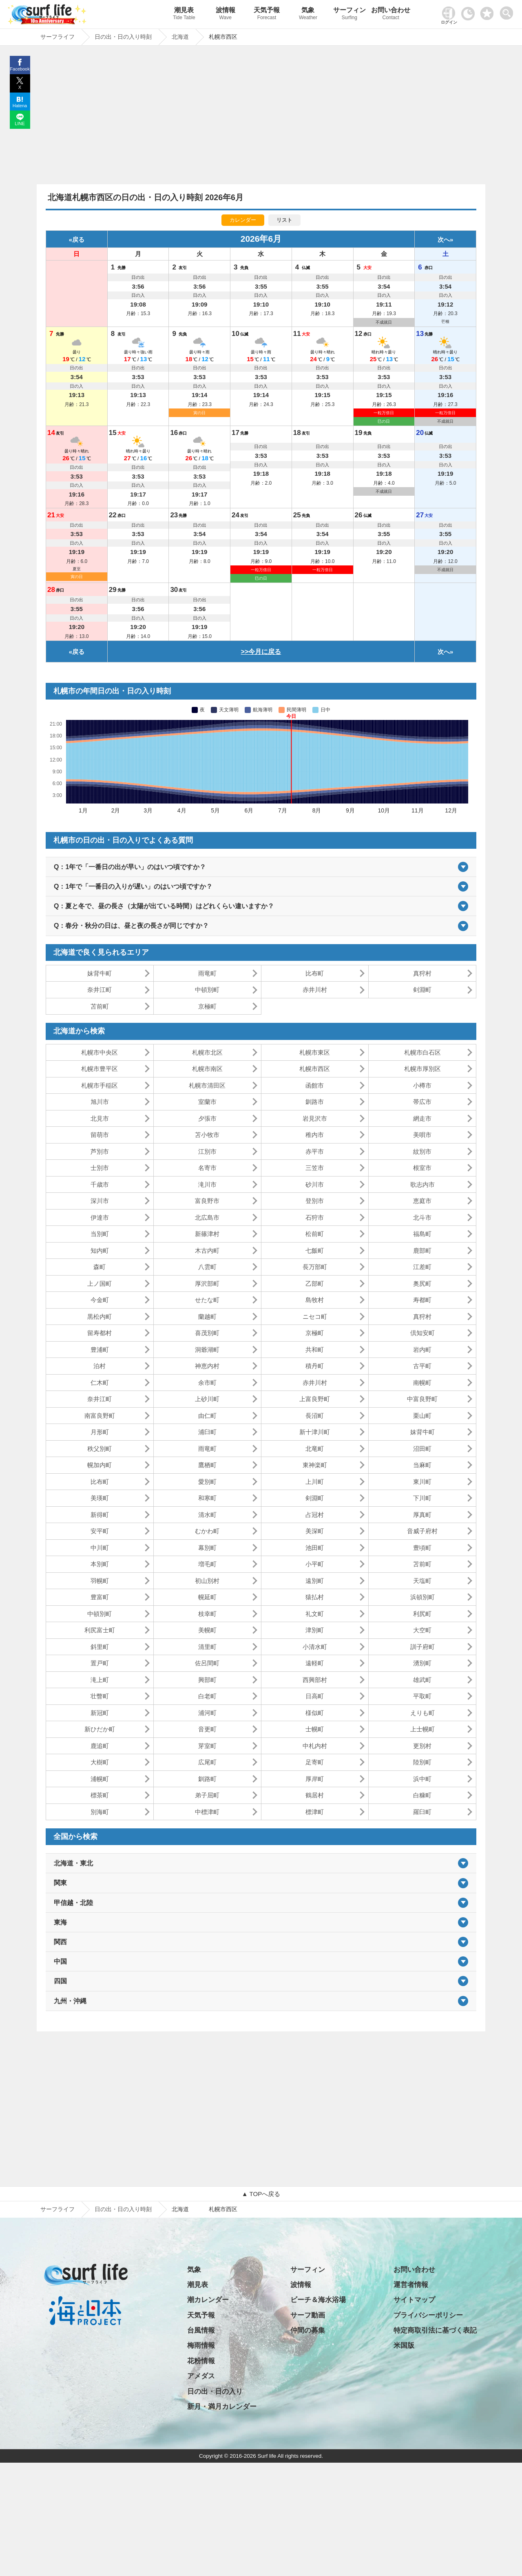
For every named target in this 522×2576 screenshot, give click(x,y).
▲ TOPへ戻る (261, 2193)
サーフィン (349, 14)
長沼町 (314, 1415)
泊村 (99, 1365)
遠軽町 (314, 1663)
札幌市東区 (314, 1052)
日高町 (314, 1696)
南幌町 (422, 1382)
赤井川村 (315, 989)
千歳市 (100, 1184)
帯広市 (422, 1101)
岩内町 (422, 1349)
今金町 (100, 1299)
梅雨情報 (201, 2345)
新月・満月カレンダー (222, 2406)
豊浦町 (100, 1349)
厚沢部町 (207, 1283)
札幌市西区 (314, 1068)
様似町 (314, 1712)
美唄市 (422, 1134)
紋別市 (422, 1151)
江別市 (207, 1151)
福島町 (422, 1233)
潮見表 (184, 14)
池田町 (314, 1547)
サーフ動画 (307, 2315)
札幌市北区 (207, 1052)
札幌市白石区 (422, 1052)
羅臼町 (422, 1811)
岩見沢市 (315, 1118)
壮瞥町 (100, 1696)
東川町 (422, 1481)
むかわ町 (207, 1530)
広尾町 (207, 1762)
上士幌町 (422, 1729)
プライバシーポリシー (428, 2315)
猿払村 (314, 1597)
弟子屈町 (207, 1795)
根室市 (422, 1167)
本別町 (100, 1564)
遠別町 (314, 1580)
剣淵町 (422, 989)
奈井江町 (99, 989)
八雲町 (207, 1266)
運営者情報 (411, 2285)
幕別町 (207, 1547)
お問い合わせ (390, 14)
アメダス (201, 2376)
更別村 (422, 1745)
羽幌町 (100, 1580)
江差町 (422, 1266)
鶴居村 (314, 1795)
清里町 (207, 1646)
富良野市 (207, 1200)
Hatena (20, 105)
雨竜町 (207, 973)
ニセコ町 (315, 1316)
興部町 (207, 1679)
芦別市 (100, 1151)
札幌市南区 (207, 1068)
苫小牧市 (207, 1134)
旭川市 (100, 1101)
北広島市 (207, 1217)
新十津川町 (314, 1431)
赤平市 (314, 1151)
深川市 (100, 1200)
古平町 (422, 1365)
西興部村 (315, 1679)
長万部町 (315, 1266)
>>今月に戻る (261, 651)
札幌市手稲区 (99, 1085)
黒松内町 (99, 1316)
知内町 (100, 1250)
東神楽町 (315, 1464)
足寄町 (314, 1762)
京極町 (207, 1006)
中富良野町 (422, 1398)
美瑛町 (100, 1497)
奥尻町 (422, 1283)
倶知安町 (422, 1332)
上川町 (314, 1481)
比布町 (314, 973)
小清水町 (315, 1646)
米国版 (404, 2345)
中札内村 (315, 1745)
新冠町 (100, 1712)
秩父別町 (99, 1448)
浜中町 (422, 1778)
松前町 (314, 1233)
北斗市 (422, 1217)
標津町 (314, 1811)
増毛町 (207, 1564)
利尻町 (422, 1613)
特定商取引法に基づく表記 (435, 2330)
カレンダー (243, 220)
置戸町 (100, 1663)
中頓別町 (207, 989)
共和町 (314, 1349)
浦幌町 (100, 1778)
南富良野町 (99, 1415)
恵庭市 (422, 1200)
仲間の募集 (307, 2330)
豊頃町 (422, 1547)
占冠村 (314, 1514)
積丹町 (314, 1365)
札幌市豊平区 (99, 1068)
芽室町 (207, 1745)
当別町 (100, 1233)
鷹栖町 (207, 1464)
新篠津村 (207, 1233)
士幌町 (314, 1729)
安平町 (100, 1530)
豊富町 (100, 1597)
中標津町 (207, 1811)
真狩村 (422, 973)
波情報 (225, 14)
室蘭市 (207, 1101)
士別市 (100, 1167)
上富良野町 (314, 1398)
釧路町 (207, 1778)
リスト (284, 220)
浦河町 (207, 1712)
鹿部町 (422, 1250)
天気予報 (266, 14)
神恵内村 (207, 1365)
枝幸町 (207, 1613)
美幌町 (207, 1630)
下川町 (422, 1497)
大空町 (422, 1630)
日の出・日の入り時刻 (123, 2209)
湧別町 (422, 1663)
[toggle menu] (508, 11)
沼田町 (422, 1448)
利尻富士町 (99, 1630)
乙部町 (314, 1283)
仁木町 (100, 1382)
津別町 (314, 1630)
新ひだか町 (99, 1729)
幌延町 (207, 1597)
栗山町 (422, 1415)
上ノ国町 (99, 1283)
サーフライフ (57, 2209)
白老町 (207, 1696)
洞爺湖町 (207, 1349)
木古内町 (207, 1250)
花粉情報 (201, 2361)
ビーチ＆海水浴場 (318, 2300)
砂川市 (314, 1184)
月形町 (100, 1431)
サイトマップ (414, 2300)
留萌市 (100, 1134)
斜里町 (100, 1646)
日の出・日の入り (215, 2391)
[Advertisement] (261, 117)
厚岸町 (314, 1778)
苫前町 (100, 1006)
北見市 (100, 1118)
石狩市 (314, 1217)
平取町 (422, 1696)
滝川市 (207, 1184)
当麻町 (422, 1464)
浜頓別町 (422, 1597)
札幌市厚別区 (422, 1068)
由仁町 (207, 1415)
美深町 (314, 1530)
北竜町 (314, 1448)
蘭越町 (207, 1316)
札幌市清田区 (207, 1085)
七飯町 (314, 1250)
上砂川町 (207, 1398)
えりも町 (422, 1712)
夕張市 (207, 1118)
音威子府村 (422, 1530)
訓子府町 (422, 1646)
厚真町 (422, 1514)
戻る (78, 239)
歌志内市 (422, 1184)
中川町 (100, 1547)
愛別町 (207, 1481)
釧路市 (314, 1101)
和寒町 (207, 1497)
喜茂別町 (207, 1332)
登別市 (314, 1200)
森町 (99, 1266)
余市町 (207, 1382)
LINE (19, 123)
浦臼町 (207, 1431)
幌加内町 (99, 1464)
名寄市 (207, 1167)
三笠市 (314, 1167)
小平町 (314, 1564)
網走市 (422, 1118)
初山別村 (207, 1580)
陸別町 (422, 1762)
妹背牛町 (99, 973)
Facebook (19, 68)
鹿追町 (100, 1745)
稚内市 (314, 1134)
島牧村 (314, 1299)
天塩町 (422, 1580)
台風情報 (201, 2330)
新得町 (100, 1514)
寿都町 (422, 1299)
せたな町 (207, 1299)
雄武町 (422, 1679)
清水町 (207, 1514)
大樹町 (100, 1762)
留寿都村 (99, 1332)
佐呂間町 (207, 1663)
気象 (308, 14)
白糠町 (422, 1795)
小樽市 (422, 1085)
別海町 (100, 1811)
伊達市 (100, 1217)
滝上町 (100, 1679)
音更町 (207, 1729)
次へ (444, 239)
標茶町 (100, 1795)
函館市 (314, 1085)
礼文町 (314, 1613)
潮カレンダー (208, 2300)
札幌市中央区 (99, 1052)
